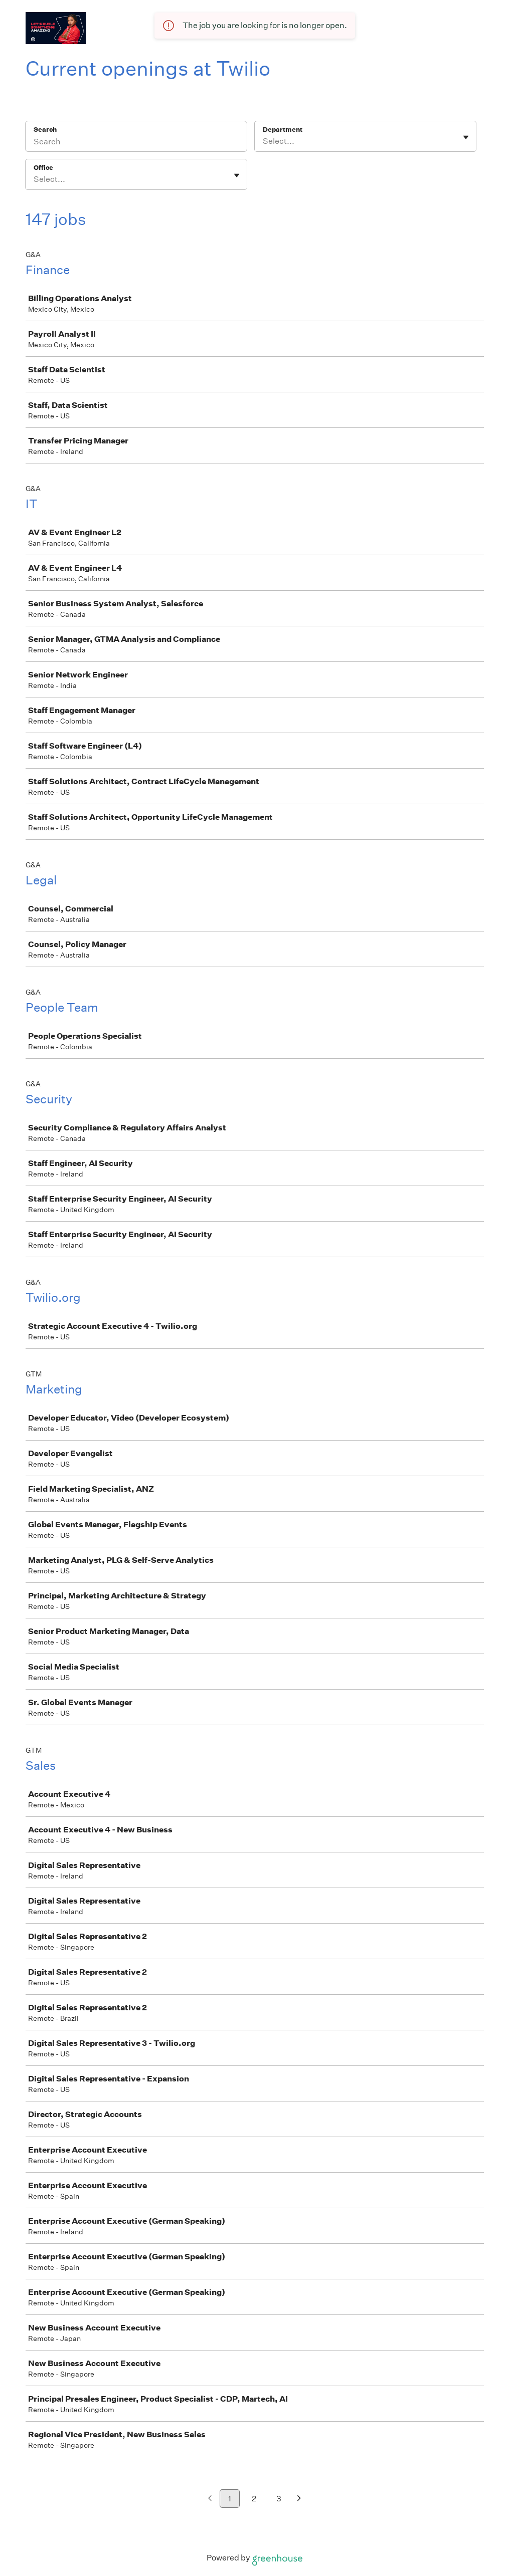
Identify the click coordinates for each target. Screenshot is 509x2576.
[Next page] (299, 2499)
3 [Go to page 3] (278, 2498)
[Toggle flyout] (466, 137)
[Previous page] (210, 2499)
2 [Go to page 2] (254, 2498)
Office (43, 167)
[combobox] (263, 141)
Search (45, 129)
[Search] (136, 142)
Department (282, 129)
